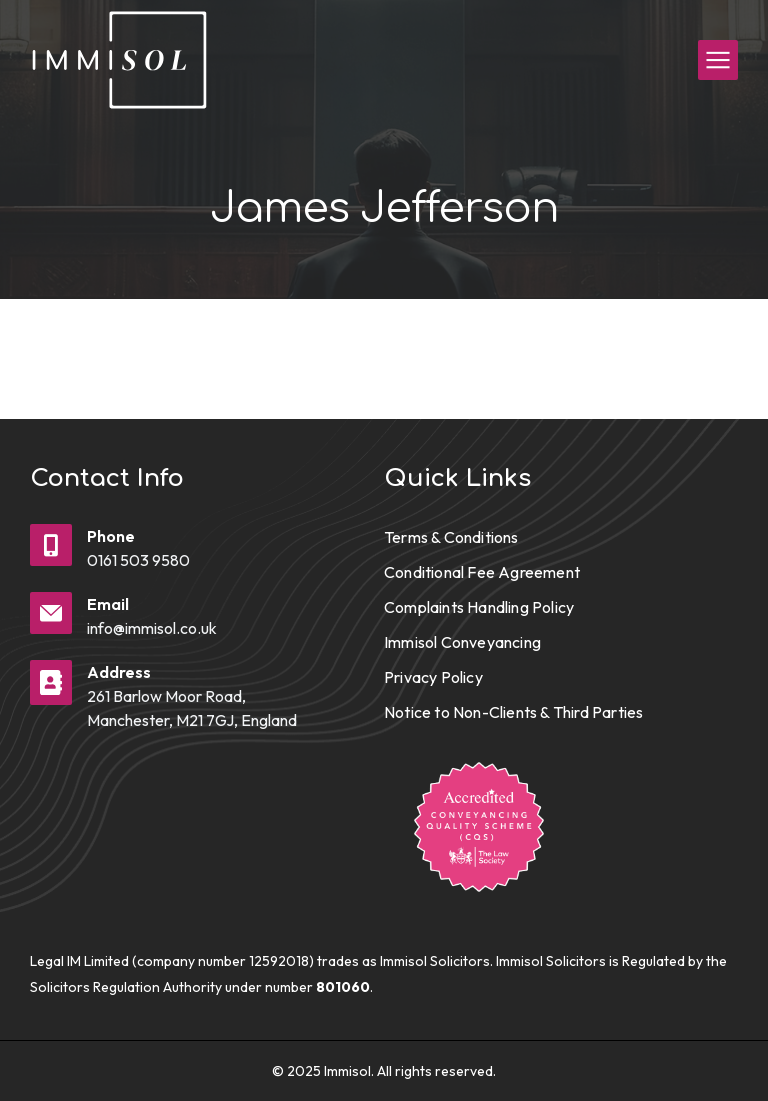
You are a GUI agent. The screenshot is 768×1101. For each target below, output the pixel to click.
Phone (111, 536)
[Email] (51, 613)
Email (108, 604)
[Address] (51, 682)
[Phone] (51, 545)
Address (119, 672)
